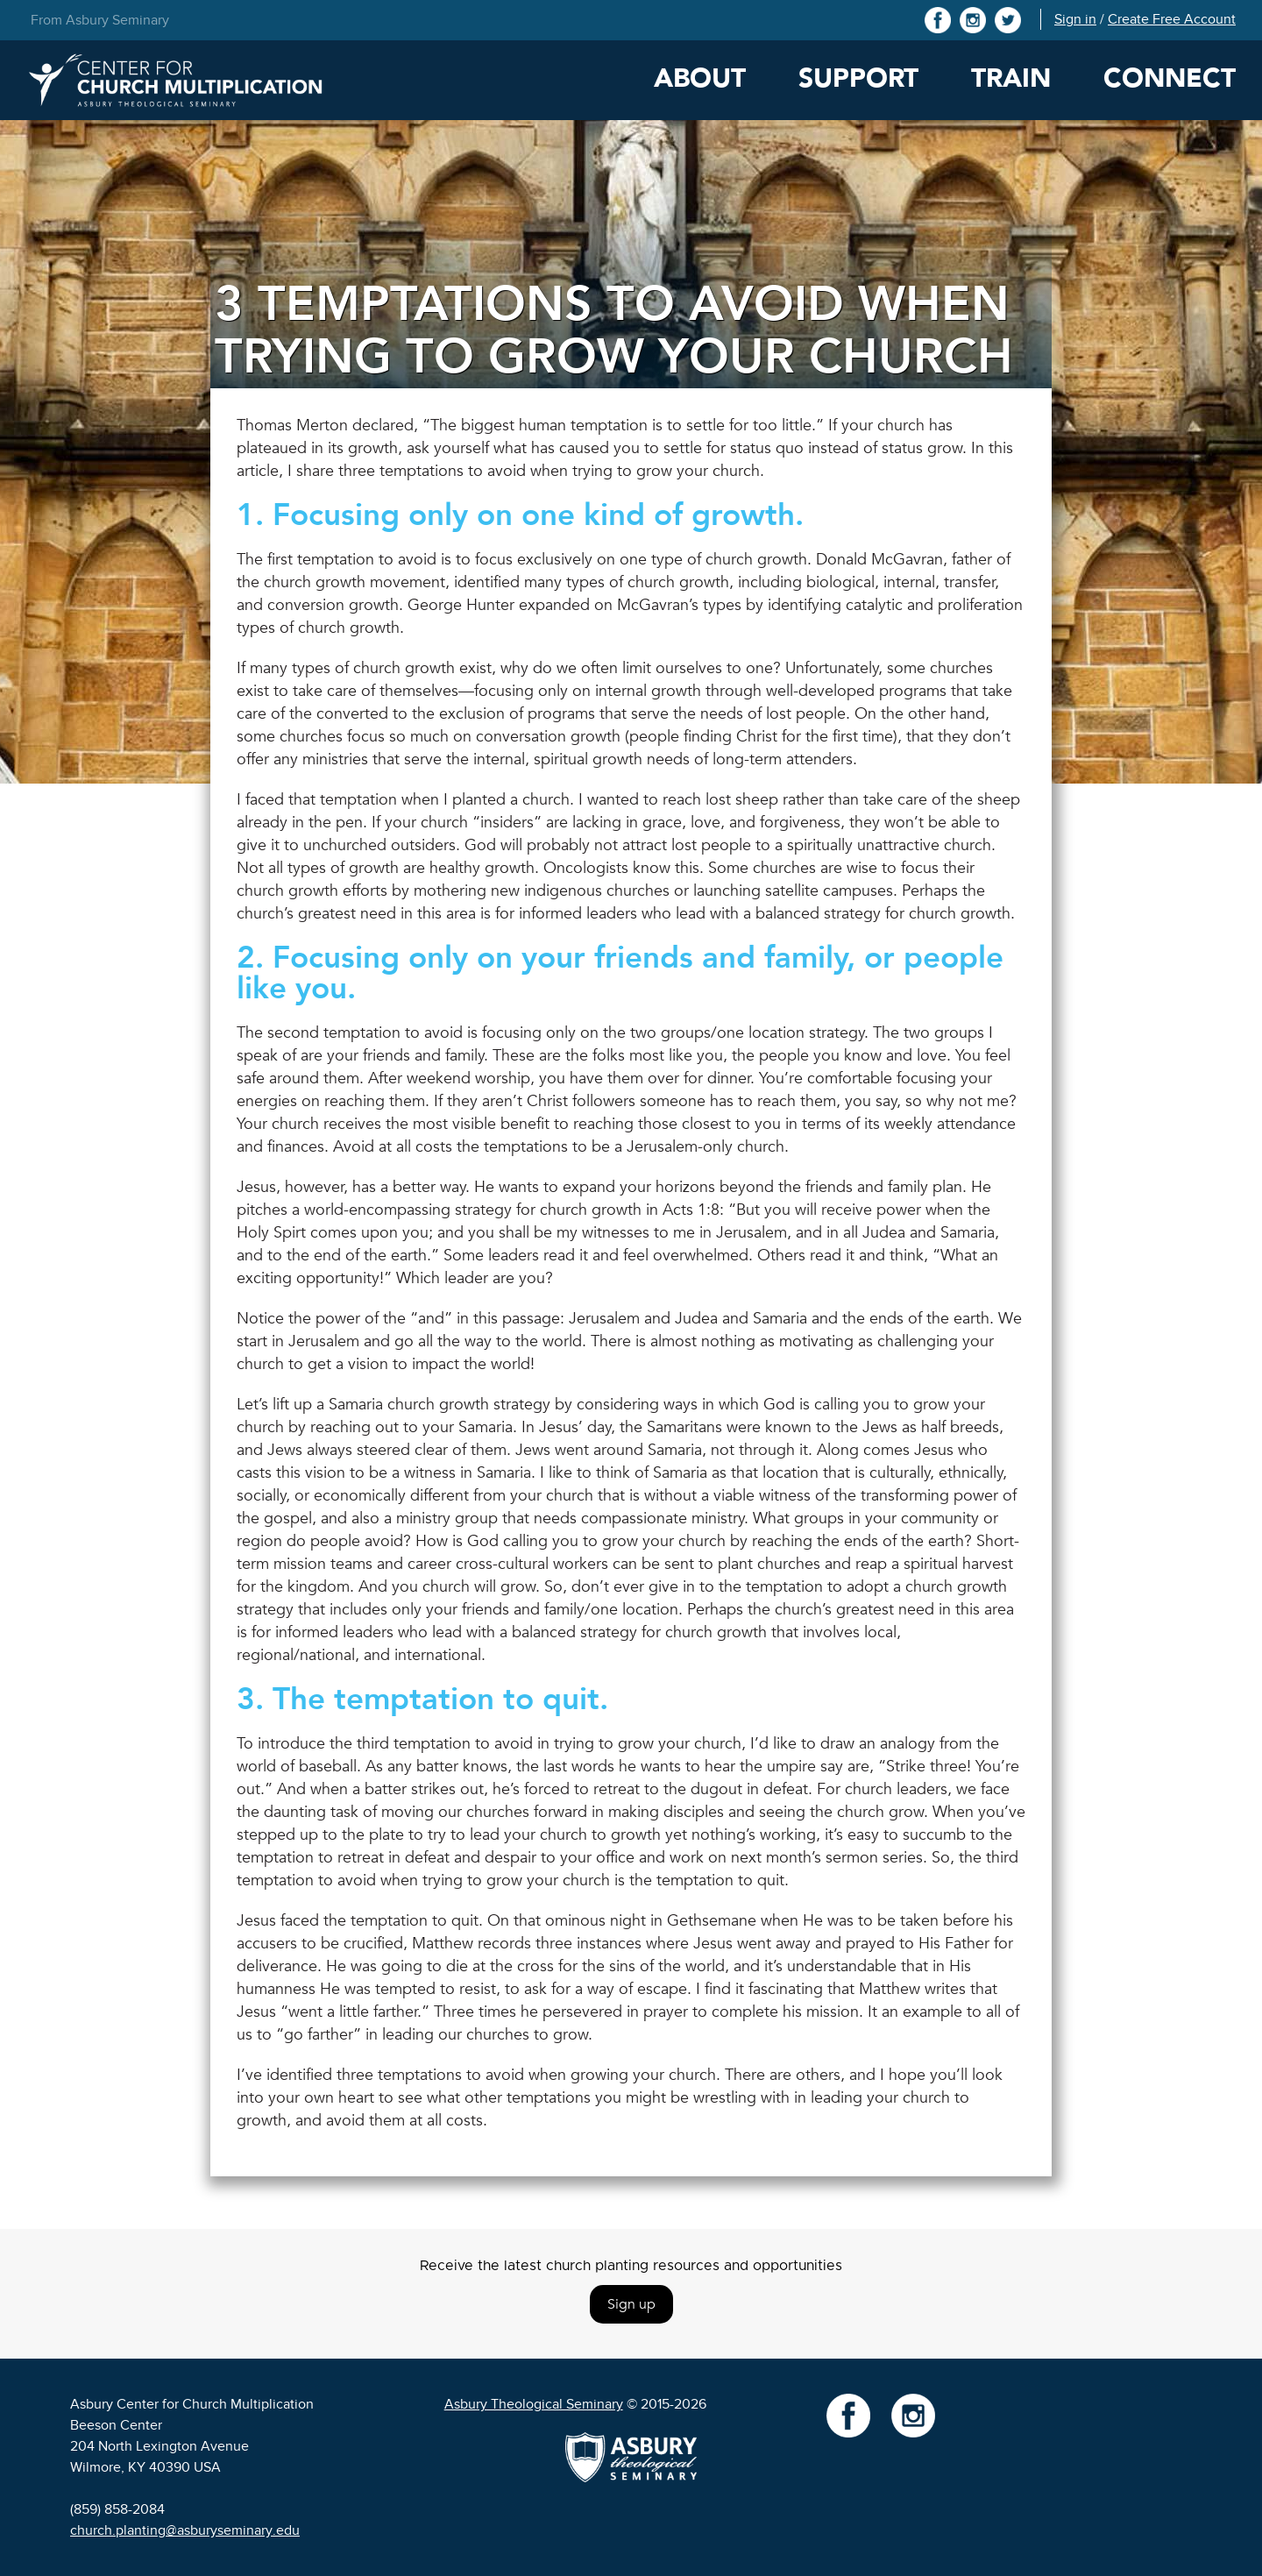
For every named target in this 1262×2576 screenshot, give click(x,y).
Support (858, 78)
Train (1011, 78)
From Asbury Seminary (100, 20)
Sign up (631, 2304)
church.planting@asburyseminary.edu (185, 2530)
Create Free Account (1172, 19)
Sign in (1075, 19)
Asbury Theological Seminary (533, 2404)
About (700, 78)
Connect (1169, 78)
